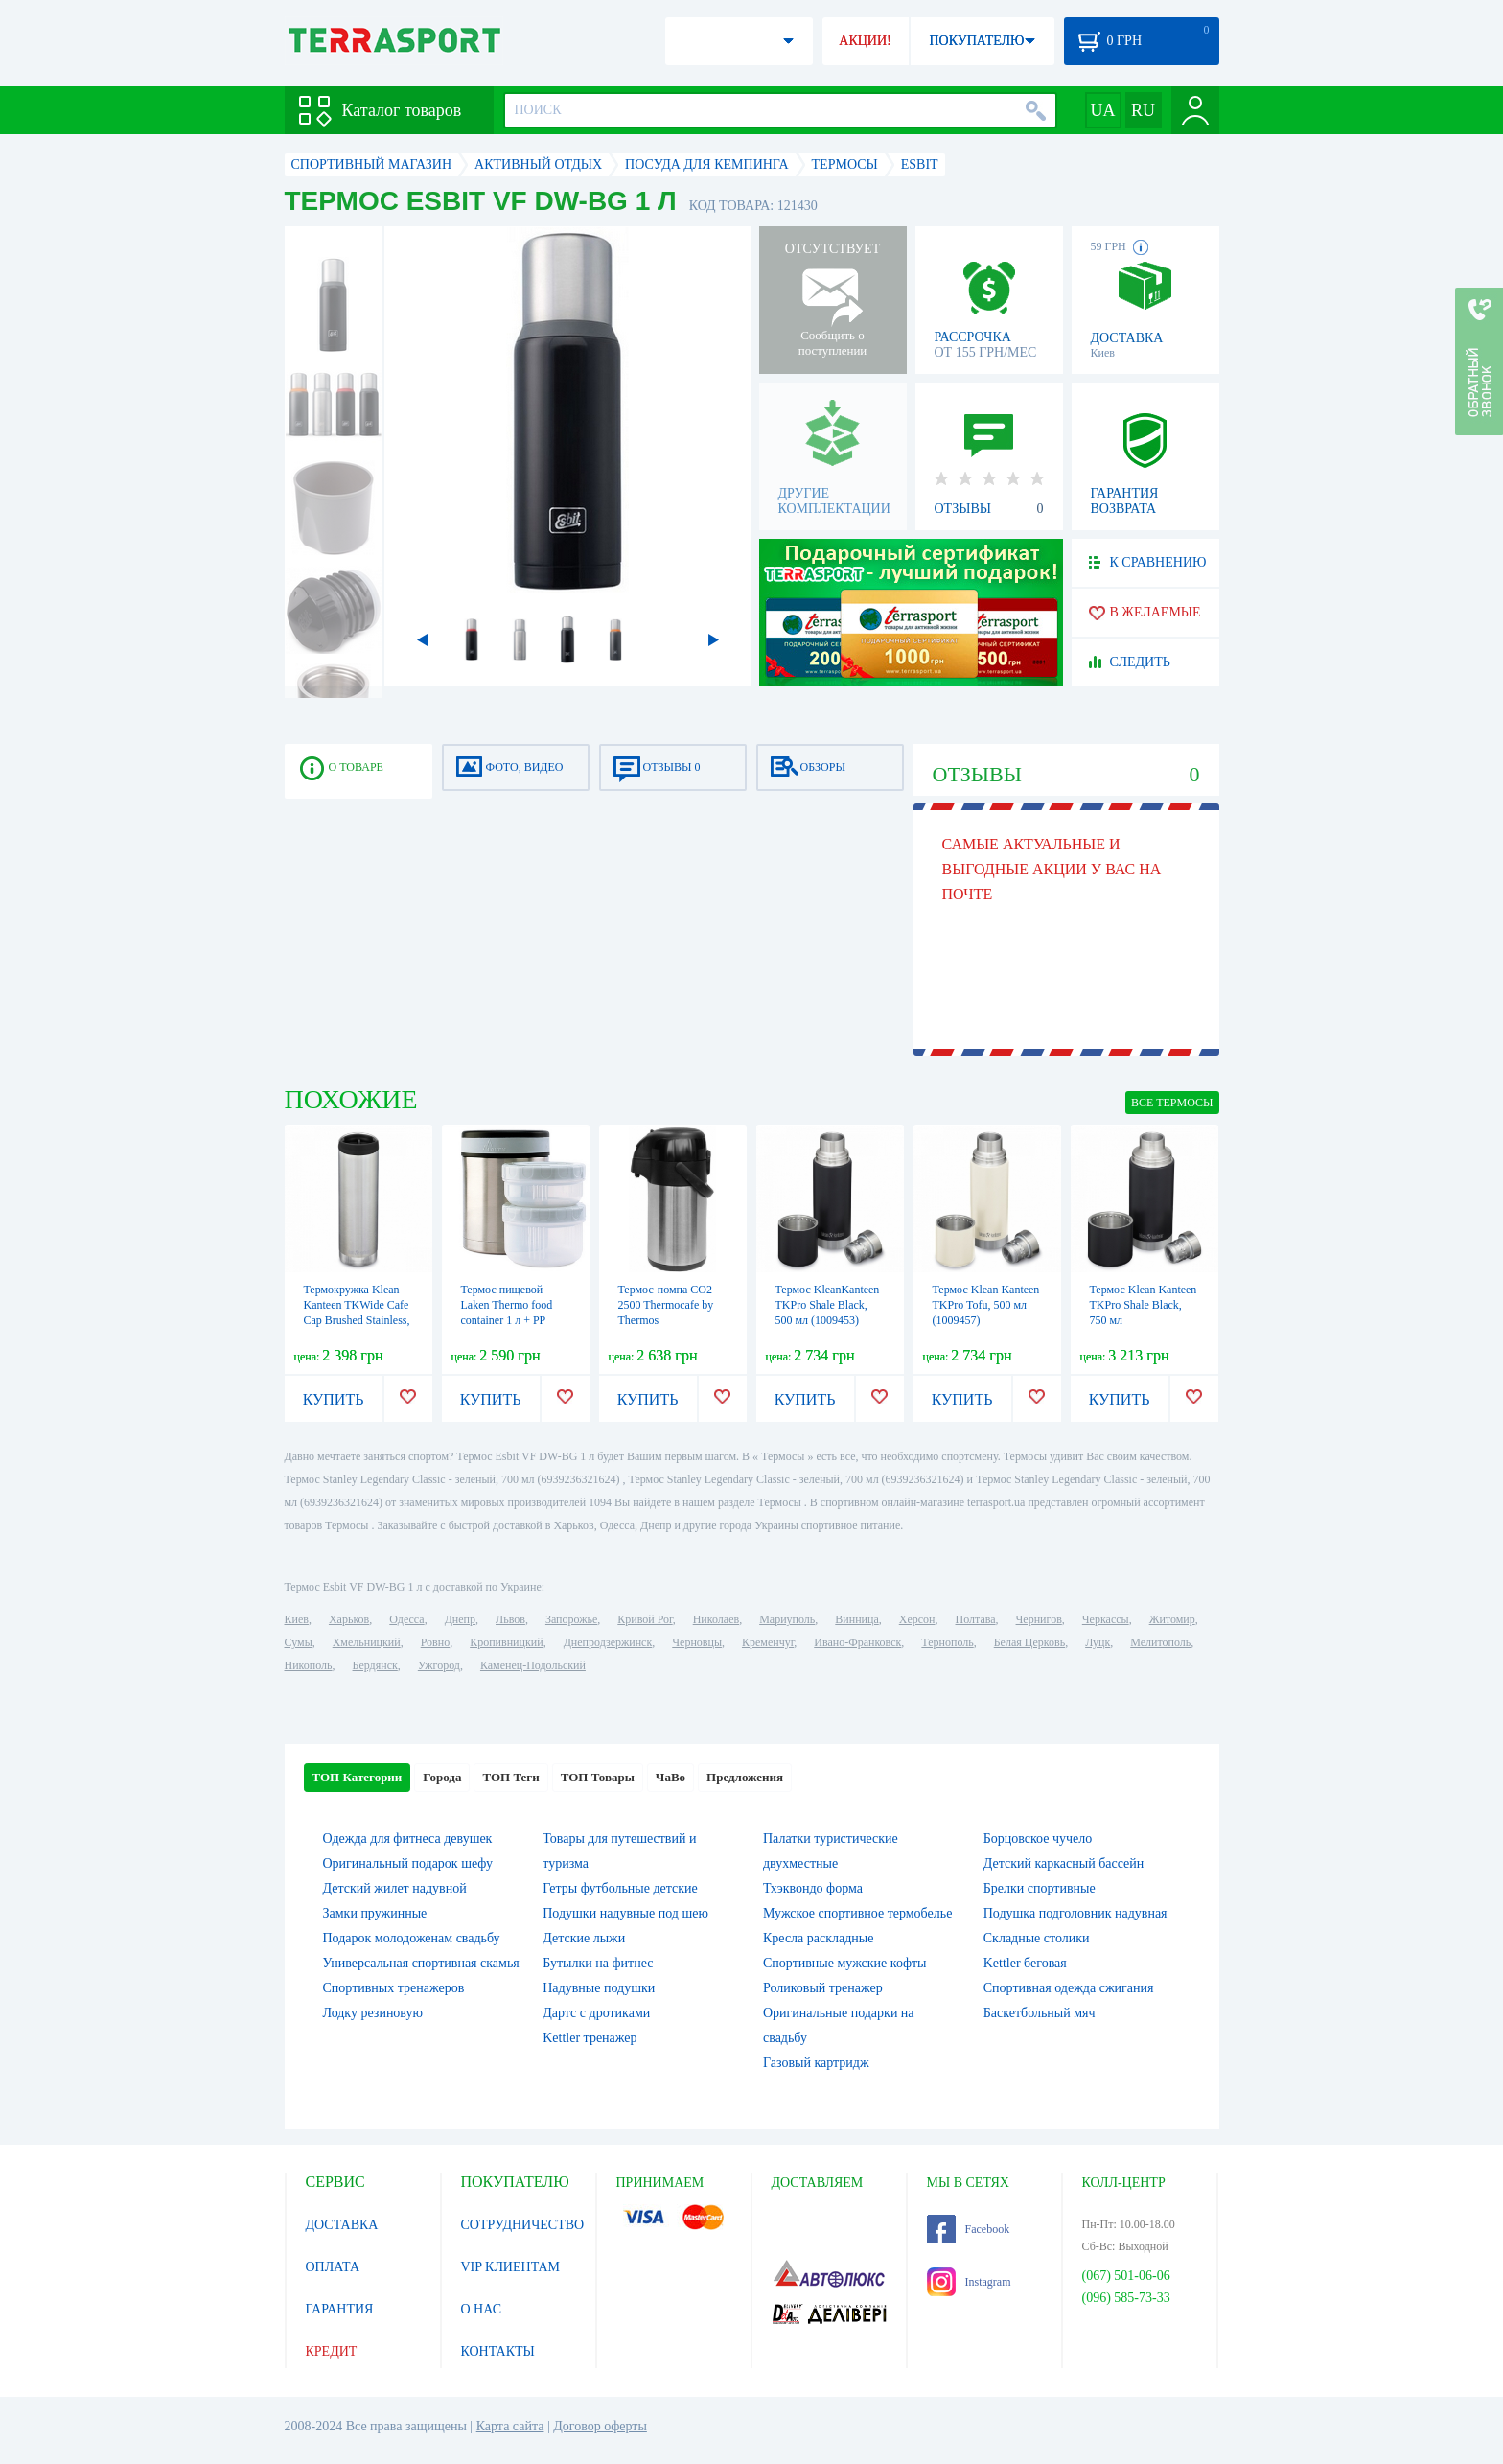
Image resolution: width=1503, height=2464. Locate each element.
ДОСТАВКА (342, 2225)
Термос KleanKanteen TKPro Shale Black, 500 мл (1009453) (827, 1305)
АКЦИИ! (864, 41)
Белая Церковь (1029, 1642)
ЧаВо (670, 1777)
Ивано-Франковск (857, 1642)
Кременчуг (768, 1642)
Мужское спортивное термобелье (857, 1913)
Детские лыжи (584, 1938)
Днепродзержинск (608, 1642)
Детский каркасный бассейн (1064, 1863)
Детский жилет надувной (395, 1888)
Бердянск (375, 1665)
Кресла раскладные (818, 1938)
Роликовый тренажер (823, 1988)
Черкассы (1105, 1619)
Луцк (1097, 1642)
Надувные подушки (599, 1988)
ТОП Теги (510, 1777)
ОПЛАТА (333, 2267)
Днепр (460, 1619)
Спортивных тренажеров (394, 1988)
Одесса (406, 1619)
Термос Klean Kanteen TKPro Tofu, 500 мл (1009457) (986, 1305)
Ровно (435, 1642)
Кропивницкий (506, 1642)
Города (442, 1777)
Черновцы (697, 1642)
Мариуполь (787, 1619)
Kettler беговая (1025, 1963)
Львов (510, 1619)
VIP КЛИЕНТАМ (511, 2267)
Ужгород (439, 1665)
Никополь (309, 1665)
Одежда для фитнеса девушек (408, 1838)
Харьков (349, 1619)
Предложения (744, 1777)
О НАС (481, 2309)
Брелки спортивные (1039, 1888)
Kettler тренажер (589, 2038)
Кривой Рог (644, 1619)
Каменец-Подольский (533, 1665)
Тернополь (947, 1642)
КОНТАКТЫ (498, 2351)
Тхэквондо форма (813, 1888)
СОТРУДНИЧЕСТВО (523, 2225)
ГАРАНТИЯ (340, 2309)
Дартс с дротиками (596, 2013)
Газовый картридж (816, 2063)
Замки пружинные (375, 1913)
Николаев (716, 1619)
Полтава (976, 1619)
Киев (297, 1619)
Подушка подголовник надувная (1075, 1913)
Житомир (1172, 1619)
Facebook (968, 2229)
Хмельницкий (367, 1642)
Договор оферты (600, 2426)
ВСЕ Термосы (1172, 1102)
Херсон (917, 1619)
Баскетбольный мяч (1039, 2013)
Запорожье (571, 1619)
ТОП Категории (357, 1777)
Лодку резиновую (373, 2013)
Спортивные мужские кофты (844, 1963)
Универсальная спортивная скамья (421, 1963)
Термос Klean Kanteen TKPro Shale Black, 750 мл (1143, 1305)
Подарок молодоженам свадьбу (411, 1938)
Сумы (298, 1642)
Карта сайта (510, 2426)
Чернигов (1039, 1619)
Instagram (969, 2281)
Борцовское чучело (1038, 1838)
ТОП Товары (598, 1777)
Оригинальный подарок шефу (408, 1863)
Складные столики (1036, 1938)
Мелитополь (1160, 1642)
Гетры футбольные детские (620, 1888)
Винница (856, 1619)
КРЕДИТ (332, 2351)
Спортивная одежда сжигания (1068, 1988)
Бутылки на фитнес (598, 1963)
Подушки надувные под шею (625, 1913)
